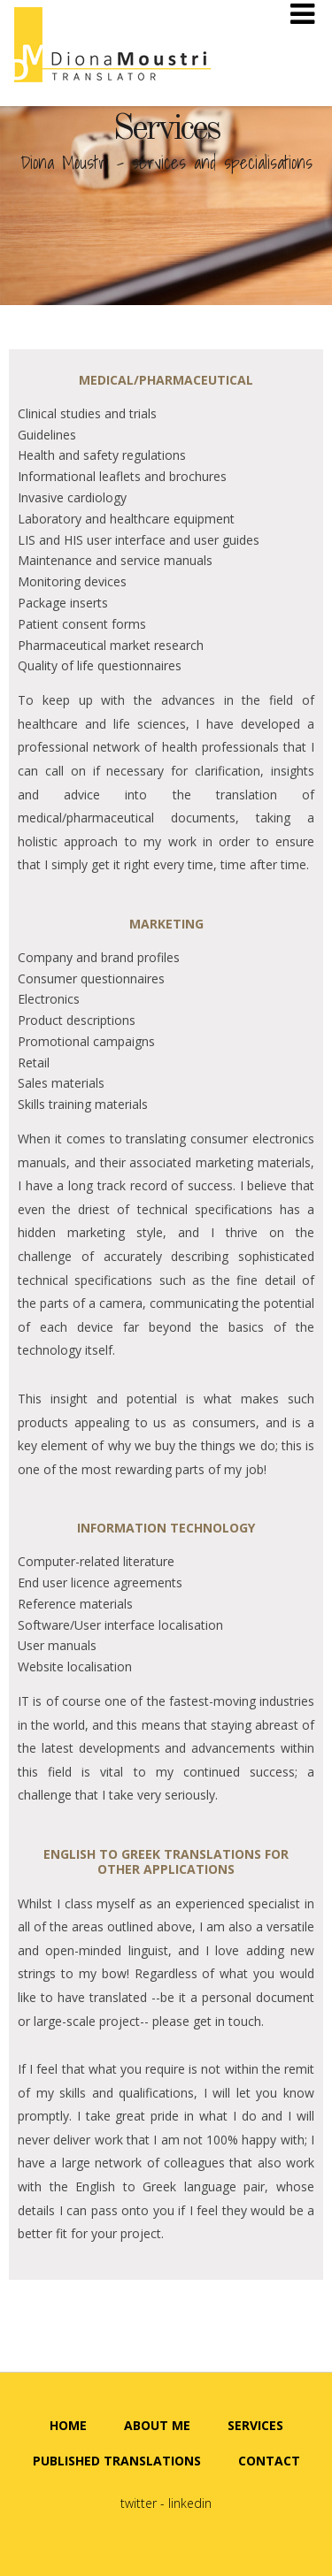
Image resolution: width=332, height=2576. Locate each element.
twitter (138, 2503)
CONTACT (269, 2460)
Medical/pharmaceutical (166, 379)
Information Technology (166, 1527)
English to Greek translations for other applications (166, 1861)
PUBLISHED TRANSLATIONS (117, 2460)
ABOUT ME (157, 2425)
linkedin (190, 2503)
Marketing (166, 923)
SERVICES (255, 2425)
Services (166, 130)
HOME (68, 2425)
